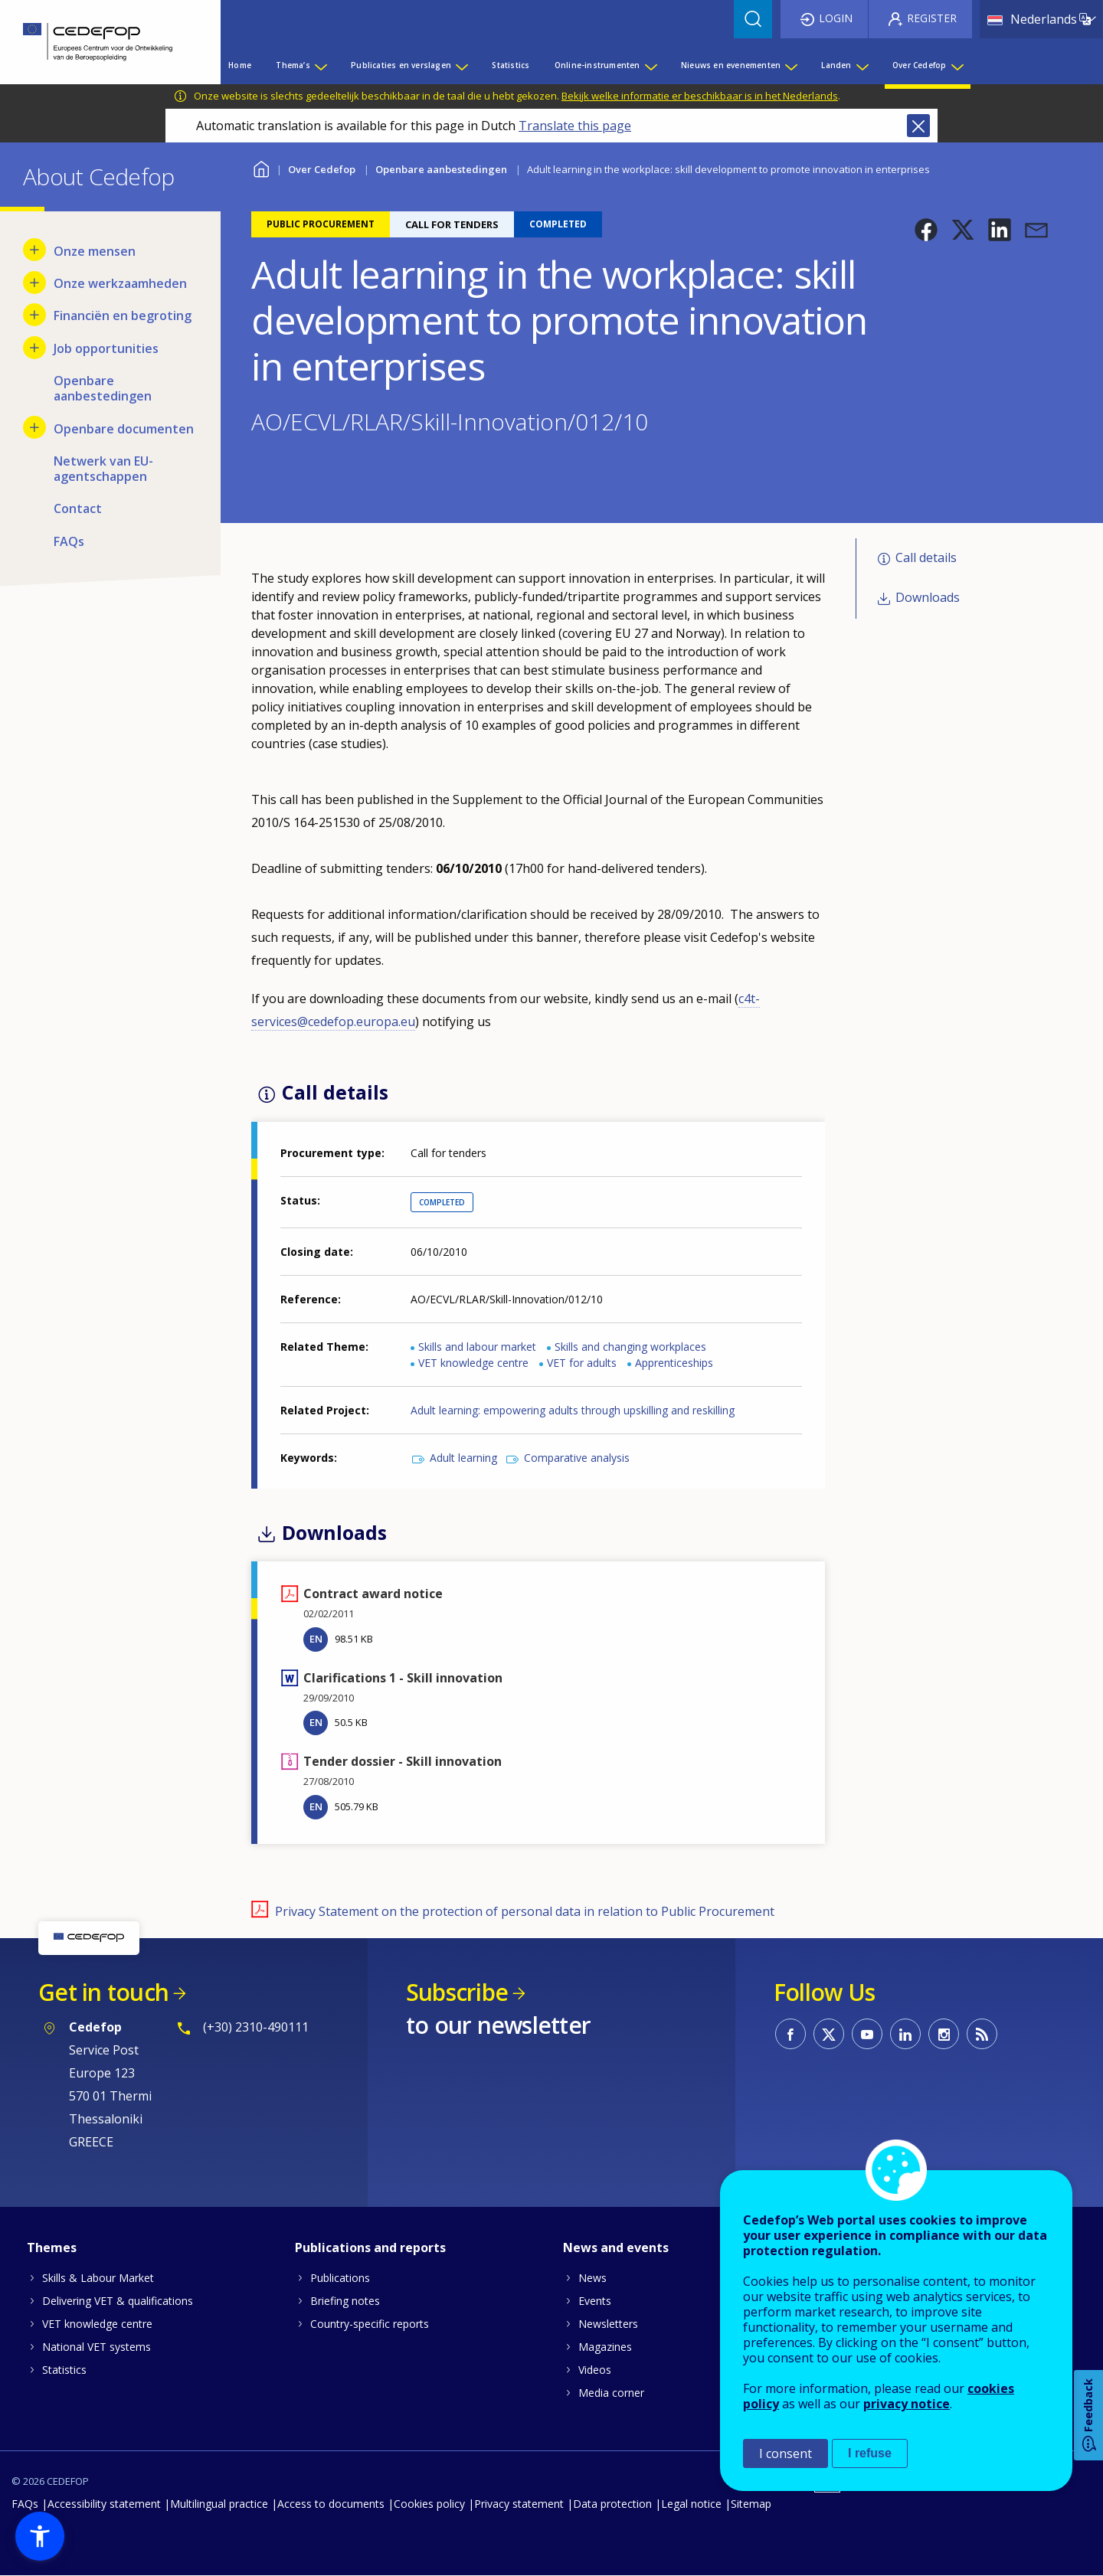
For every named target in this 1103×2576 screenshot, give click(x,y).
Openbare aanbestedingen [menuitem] (103, 388)
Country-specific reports (369, 2323)
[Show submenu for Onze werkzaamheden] (34, 282)
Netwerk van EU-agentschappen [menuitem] (103, 469)
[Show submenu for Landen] (862, 65)
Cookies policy (429, 2503)
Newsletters (608, 2323)
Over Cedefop (321, 169)
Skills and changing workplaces (630, 1346)
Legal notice (691, 2503)
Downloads (927, 597)
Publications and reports (370, 2247)
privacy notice (906, 2403)
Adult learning (463, 1457)
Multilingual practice (219, 2503)
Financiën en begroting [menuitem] (122, 315)
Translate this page (575, 125)
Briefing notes (345, 2300)
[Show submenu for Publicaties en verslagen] (461, 65)
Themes (52, 2247)
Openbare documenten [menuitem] (124, 428)
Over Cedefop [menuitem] (919, 65)
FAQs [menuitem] (69, 541)
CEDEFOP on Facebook (790, 2034)
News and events (616, 2247)
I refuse (870, 2453)
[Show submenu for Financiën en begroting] (34, 314)
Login (836, 18)
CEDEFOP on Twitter (828, 2034)
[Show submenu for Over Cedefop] (956, 65)
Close (918, 125)
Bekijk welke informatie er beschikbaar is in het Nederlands (699, 96)
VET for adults (582, 1362)
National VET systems (96, 2346)
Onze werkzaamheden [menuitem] (120, 283)
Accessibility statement (104, 2503)
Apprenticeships (674, 1362)
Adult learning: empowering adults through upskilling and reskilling (573, 1410)
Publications (340, 2277)
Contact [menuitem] (78, 508)
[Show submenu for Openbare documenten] (34, 427)
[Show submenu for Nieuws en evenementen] (790, 65)
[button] (926, 229)
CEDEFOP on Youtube (867, 2034)
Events (594, 2300)
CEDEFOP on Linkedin (905, 2034)
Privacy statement (519, 2503)
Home (260, 167)
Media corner (611, 2392)
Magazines (605, 2346)
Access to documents (331, 2503)
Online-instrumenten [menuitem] (597, 65)
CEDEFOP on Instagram (943, 2034)
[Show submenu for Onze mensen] (34, 249)
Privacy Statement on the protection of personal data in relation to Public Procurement (524, 1911)
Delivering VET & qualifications (117, 2300)
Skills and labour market (477, 1346)
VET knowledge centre (473, 1362)
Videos (594, 2369)
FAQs (24, 2503)
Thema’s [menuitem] (292, 65)
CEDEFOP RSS (982, 2034)
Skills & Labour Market (98, 2277)
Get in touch (103, 1992)
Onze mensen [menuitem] (95, 251)
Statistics (64, 2369)
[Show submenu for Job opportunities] (34, 347)
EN (315, 1639)
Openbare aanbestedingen (441, 169)
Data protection (612, 2503)
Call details (926, 557)
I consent (785, 2453)
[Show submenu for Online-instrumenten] (650, 65)
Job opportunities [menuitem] (106, 348)
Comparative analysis (577, 1457)
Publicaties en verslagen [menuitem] (401, 65)
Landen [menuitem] (836, 65)
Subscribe (457, 1992)
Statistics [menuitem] (510, 65)
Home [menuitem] (239, 65)
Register (932, 18)
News (592, 2277)
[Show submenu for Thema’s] (320, 65)
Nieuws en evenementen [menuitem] (731, 65)
